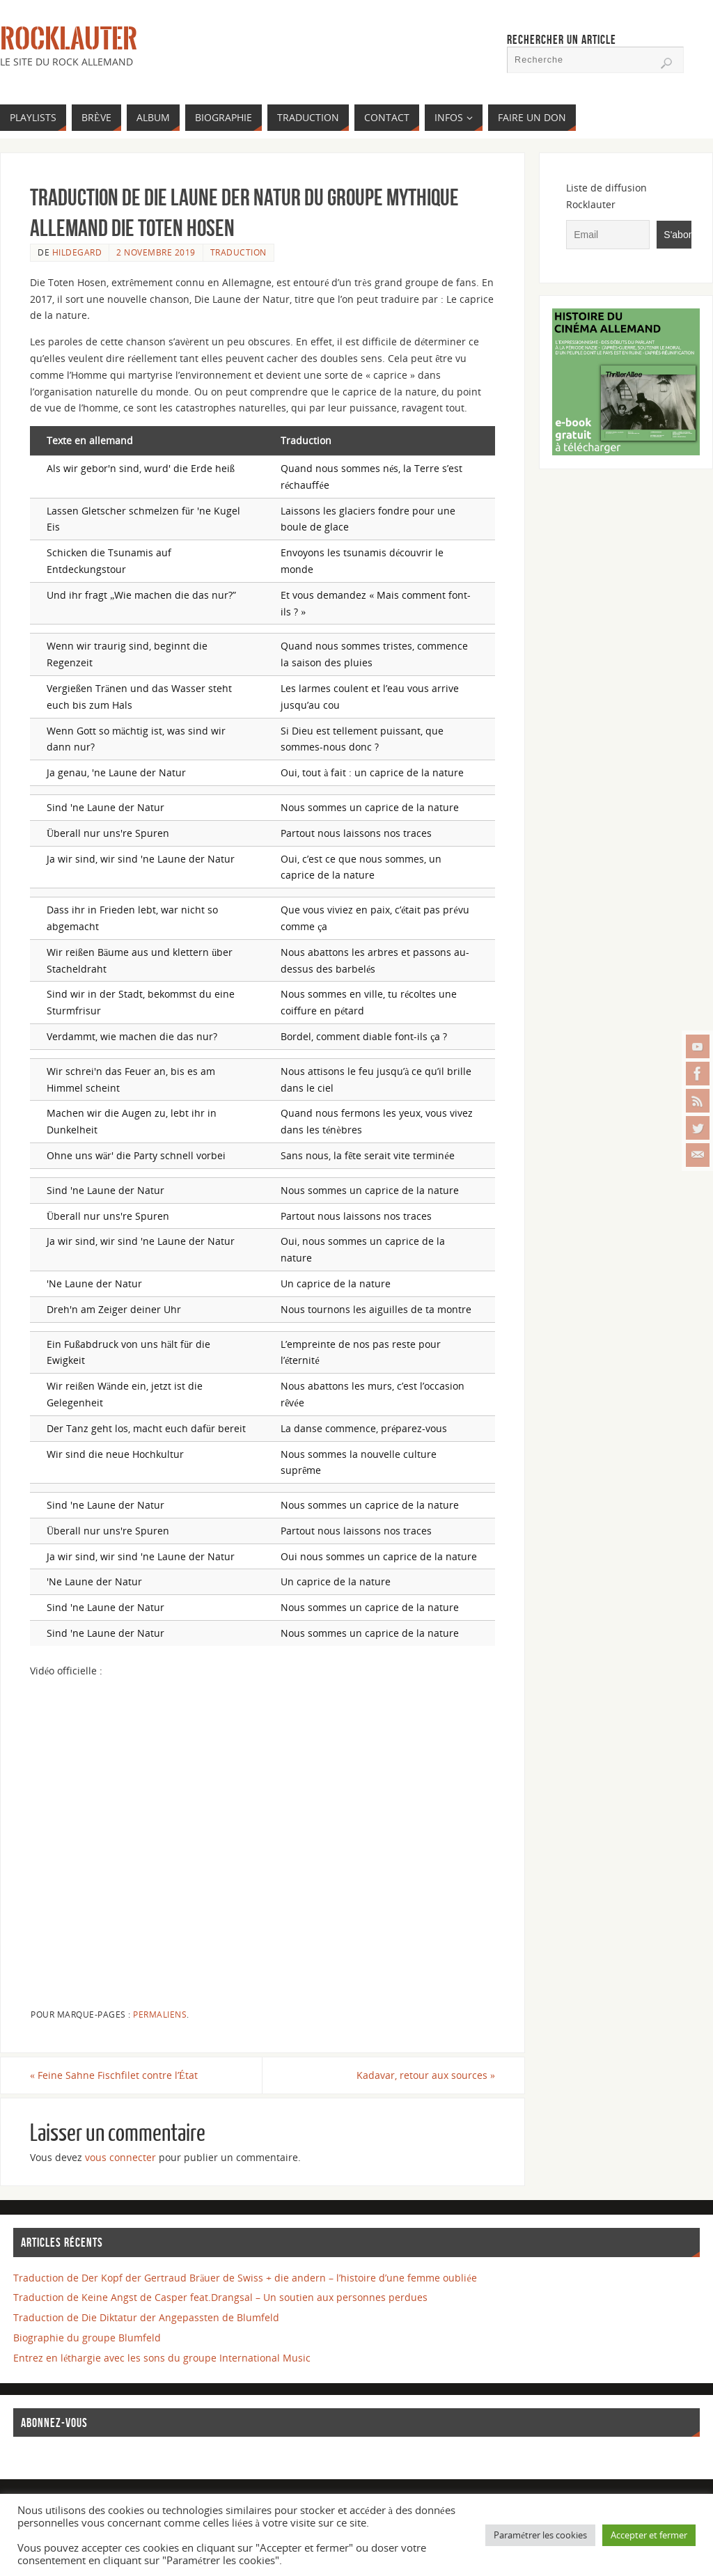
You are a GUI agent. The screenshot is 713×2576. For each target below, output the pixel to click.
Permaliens (160, 2014)
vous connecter (120, 2157)
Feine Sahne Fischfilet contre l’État (114, 2075)
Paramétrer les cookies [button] (540, 2535)
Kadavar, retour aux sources (425, 2075)
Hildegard (77, 252)
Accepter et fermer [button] (649, 2535)
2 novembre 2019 (156, 252)
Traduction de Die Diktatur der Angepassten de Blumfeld (146, 2317)
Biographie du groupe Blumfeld (87, 2337)
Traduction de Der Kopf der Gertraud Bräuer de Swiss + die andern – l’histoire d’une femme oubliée (244, 2277)
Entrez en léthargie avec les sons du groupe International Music (162, 2357)
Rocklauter (68, 39)
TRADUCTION (238, 252)
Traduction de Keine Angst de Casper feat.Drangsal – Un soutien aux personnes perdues (220, 2297)
